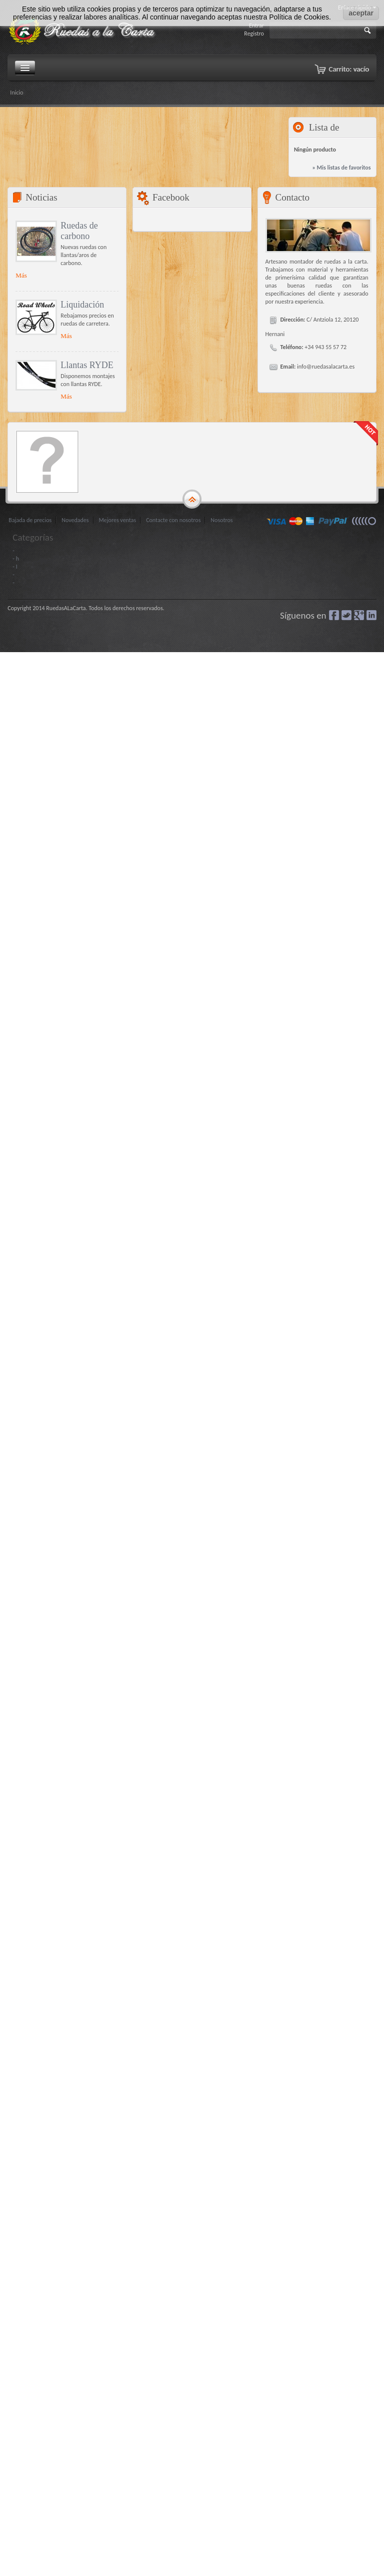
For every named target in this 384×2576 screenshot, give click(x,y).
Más (21, 275)
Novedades (75, 520)
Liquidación (82, 305)
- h (15, 558)
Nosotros (221, 520)
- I (14, 566)
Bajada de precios (30, 520)
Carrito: (348, 69)
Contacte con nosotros (173, 520)
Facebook (334, 615)
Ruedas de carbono (79, 231)
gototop (192, 499)
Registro (254, 33)
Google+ (359, 615)
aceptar (361, 13)
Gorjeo (347, 615)
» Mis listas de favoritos (341, 167)
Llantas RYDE (87, 365)
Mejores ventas (117, 520)
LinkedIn (371, 615)
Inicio (16, 92)
